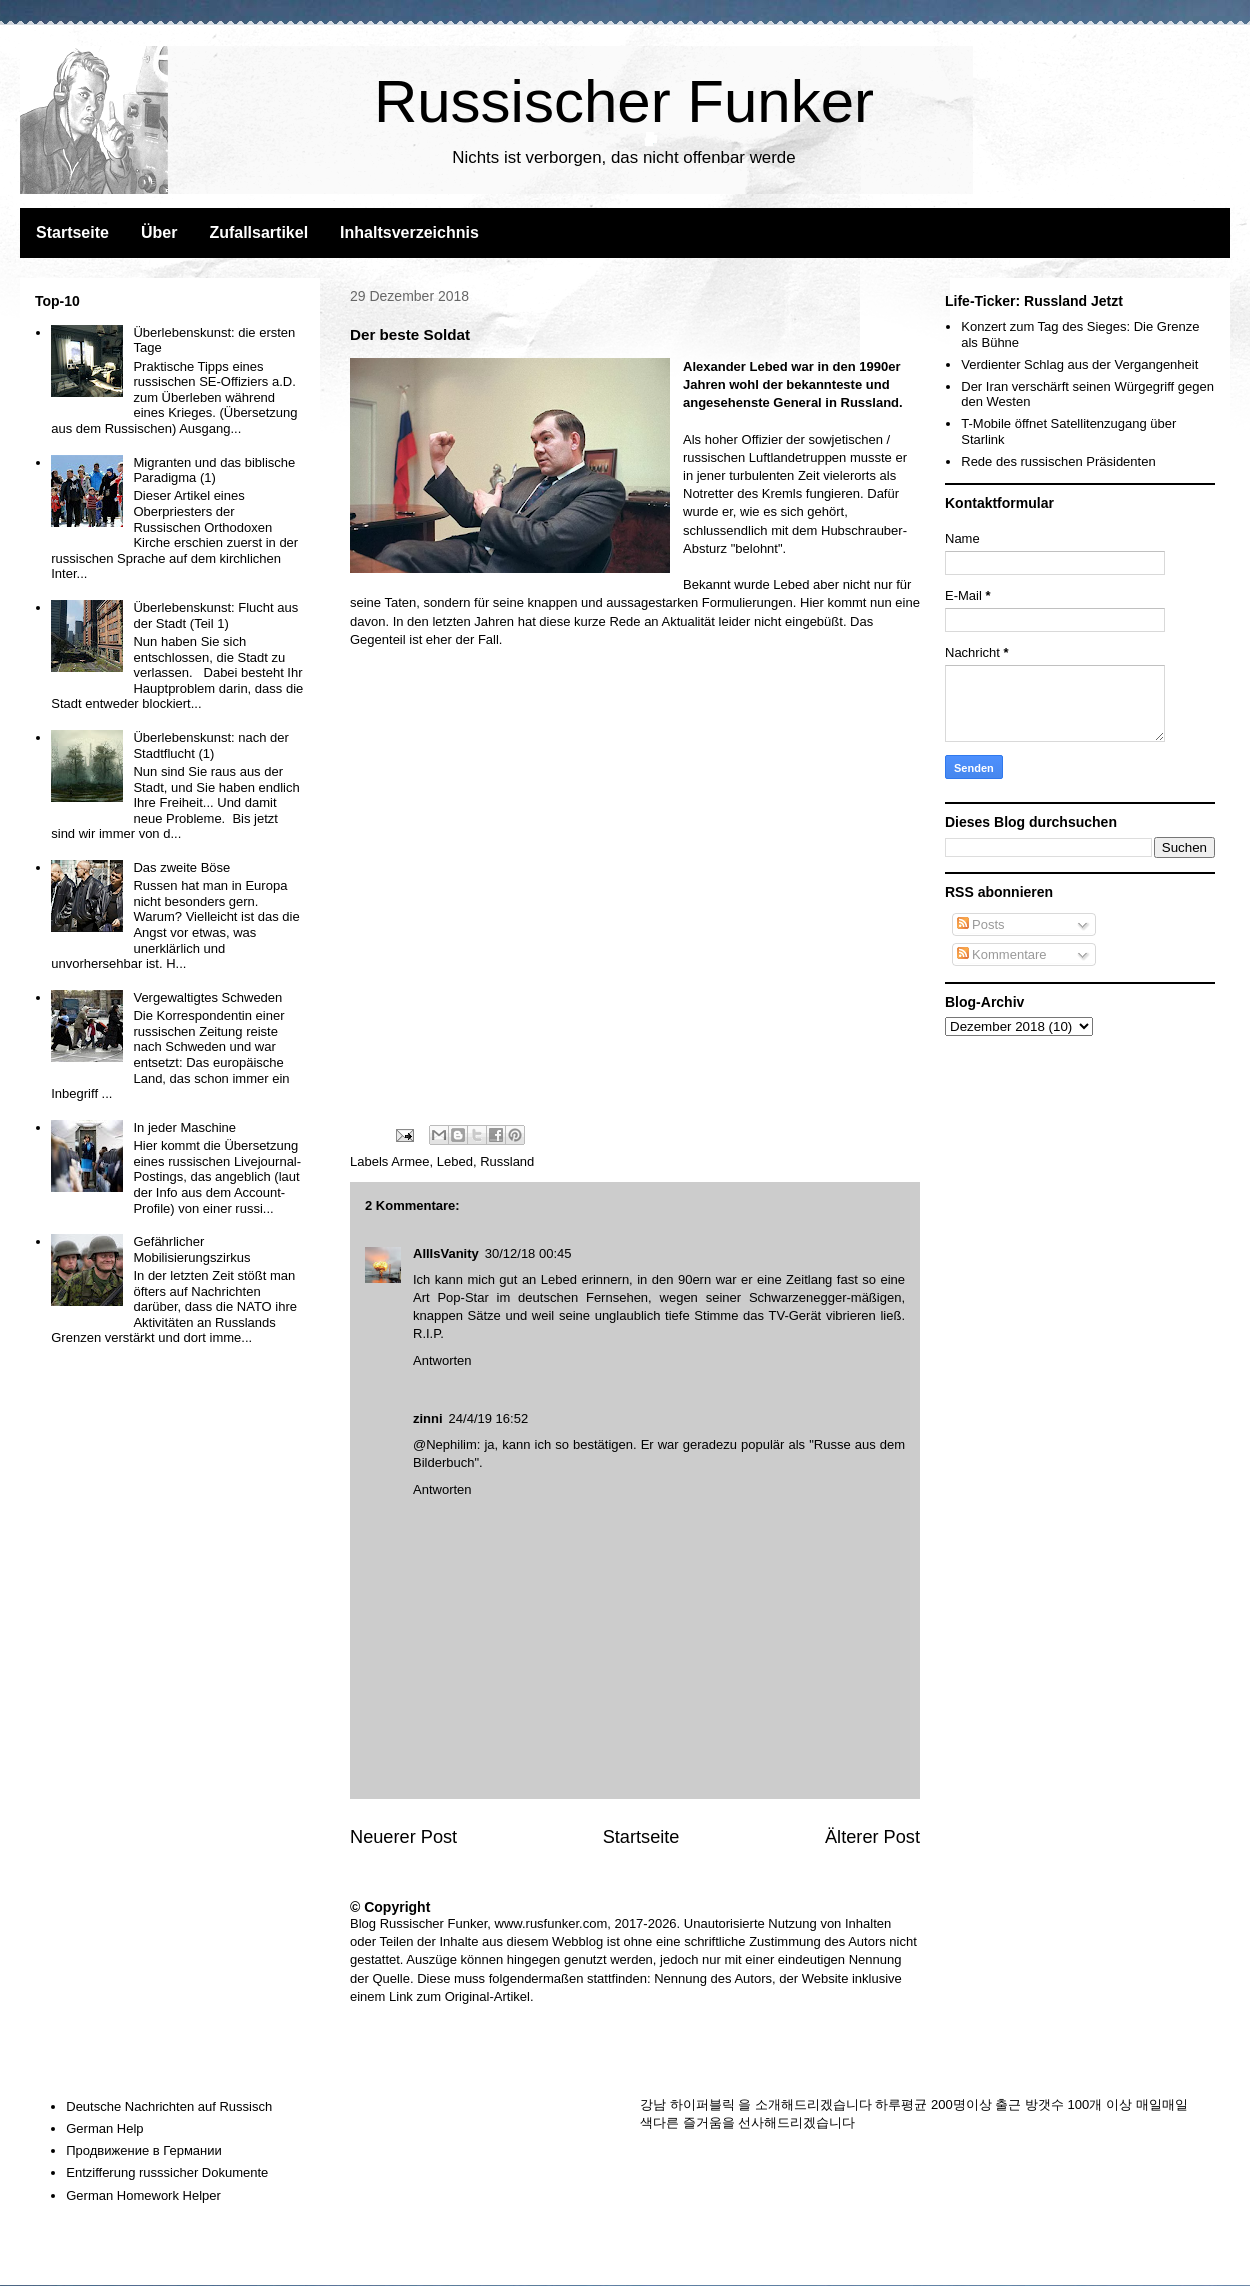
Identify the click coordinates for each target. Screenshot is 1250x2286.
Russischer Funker (624, 101)
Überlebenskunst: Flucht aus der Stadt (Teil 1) (215, 615)
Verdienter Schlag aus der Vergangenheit (1079, 364)
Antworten (442, 1360)
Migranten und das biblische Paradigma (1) (214, 470)
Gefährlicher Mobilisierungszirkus (191, 1249)
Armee (410, 1161)
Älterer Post (872, 1837)
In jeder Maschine (184, 1127)
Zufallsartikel (258, 232)
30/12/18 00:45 (528, 1253)
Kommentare (1002, 954)
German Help (104, 2128)
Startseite (72, 232)
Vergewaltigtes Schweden (207, 997)
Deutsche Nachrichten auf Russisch (169, 2106)
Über (159, 232)
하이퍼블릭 (702, 2104)
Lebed (791, 584)
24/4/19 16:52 (489, 1418)
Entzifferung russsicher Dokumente (167, 2172)
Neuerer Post (403, 1837)
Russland (507, 1161)
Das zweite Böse (181, 867)
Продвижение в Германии (144, 2150)
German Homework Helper (143, 2195)
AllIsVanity (446, 1253)
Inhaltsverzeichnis (409, 232)
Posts (981, 924)
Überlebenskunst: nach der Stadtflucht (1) (210, 745)
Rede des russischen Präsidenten (1058, 461)
